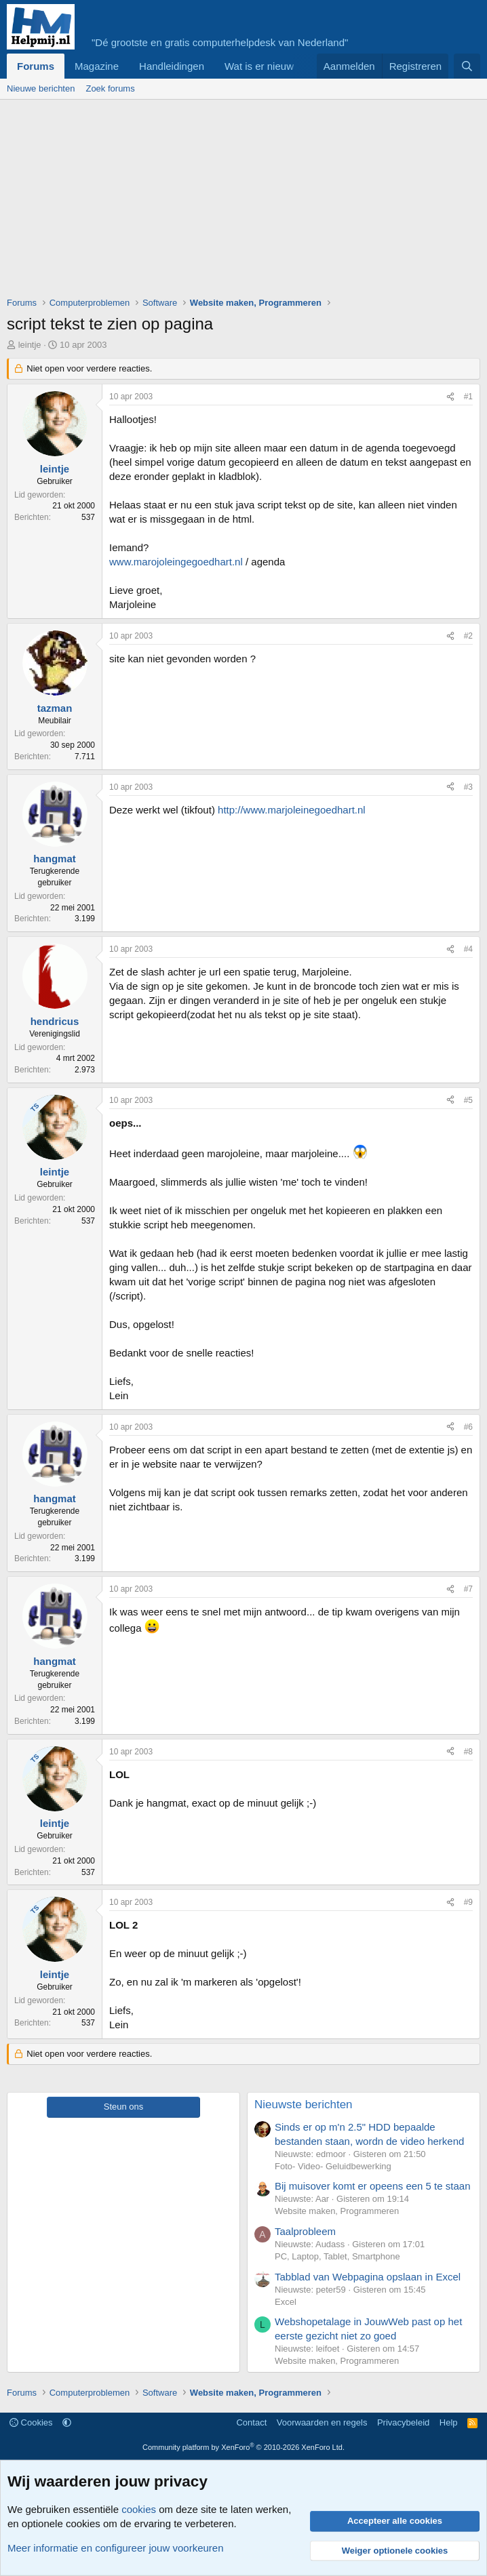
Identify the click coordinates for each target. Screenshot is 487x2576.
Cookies (31, 2422)
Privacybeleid (403, 2422)
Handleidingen (171, 66)
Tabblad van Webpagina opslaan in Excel (368, 2276)
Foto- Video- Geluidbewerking (333, 2166)
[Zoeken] (467, 66)
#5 (468, 1100)
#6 (468, 1427)
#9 (468, 1902)
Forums (35, 66)
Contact (251, 2422)
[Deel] (450, 397)
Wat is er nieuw (259, 66)
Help (449, 2422)
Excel (285, 2302)
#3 (468, 787)
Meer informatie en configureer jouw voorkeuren (115, 2548)
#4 (468, 949)
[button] (67, 2422)
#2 (468, 636)
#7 (468, 1589)
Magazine (97, 66)
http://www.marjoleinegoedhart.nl (292, 810)
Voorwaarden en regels (322, 2422)
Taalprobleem (305, 2231)
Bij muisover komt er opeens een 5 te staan (373, 2186)
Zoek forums (109, 88)
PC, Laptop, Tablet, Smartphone (337, 2256)
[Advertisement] (247, 201)
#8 (468, 1751)
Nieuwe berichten (41, 88)
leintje (29, 345)
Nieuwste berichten (303, 2104)
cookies (138, 2509)
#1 (468, 396)
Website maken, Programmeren (337, 2211)
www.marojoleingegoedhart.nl (176, 561)
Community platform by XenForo (243, 2447)
